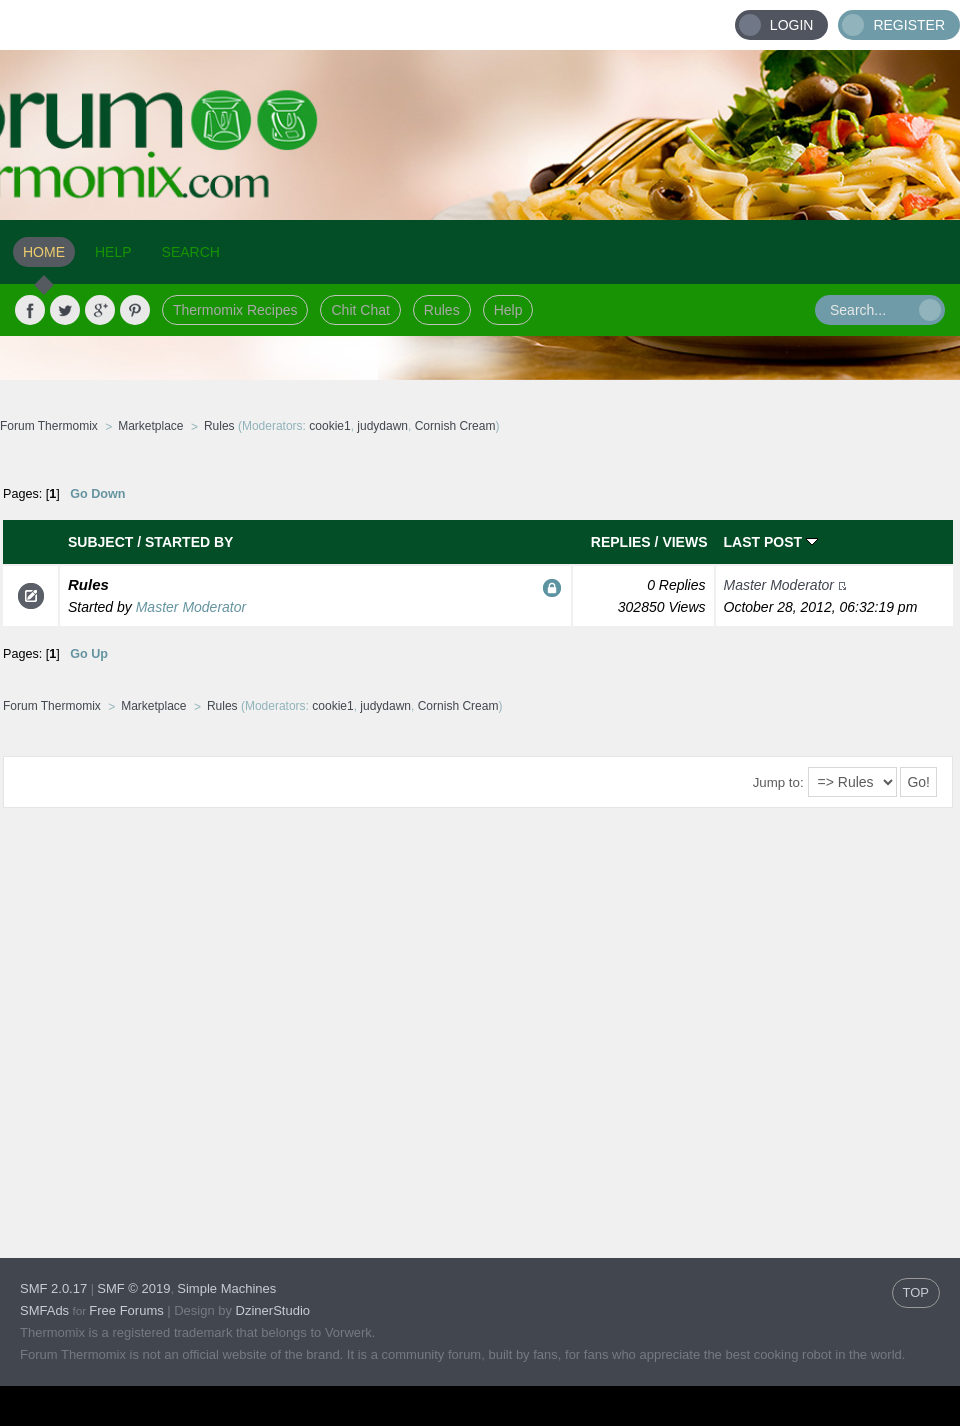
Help (508, 310)
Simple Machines (226, 1288)
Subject (100, 542)
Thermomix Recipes (235, 310)
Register (909, 25)
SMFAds (44, 1310)
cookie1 (329, 426)
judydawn (382, 426)
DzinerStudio (273, 1310)
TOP (916, 1292)
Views (684, 542)
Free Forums (126, 1310)
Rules (442, 310)
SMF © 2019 (133, 1288)
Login (792, 25)
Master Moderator (191, 607)
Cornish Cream (455, 426)
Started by (189, 542)
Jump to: (778, 782)
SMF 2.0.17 (53, 1288)
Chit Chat (360, 310)
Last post (771, 542)
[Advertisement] (187, 1030)
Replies (621, 542)
